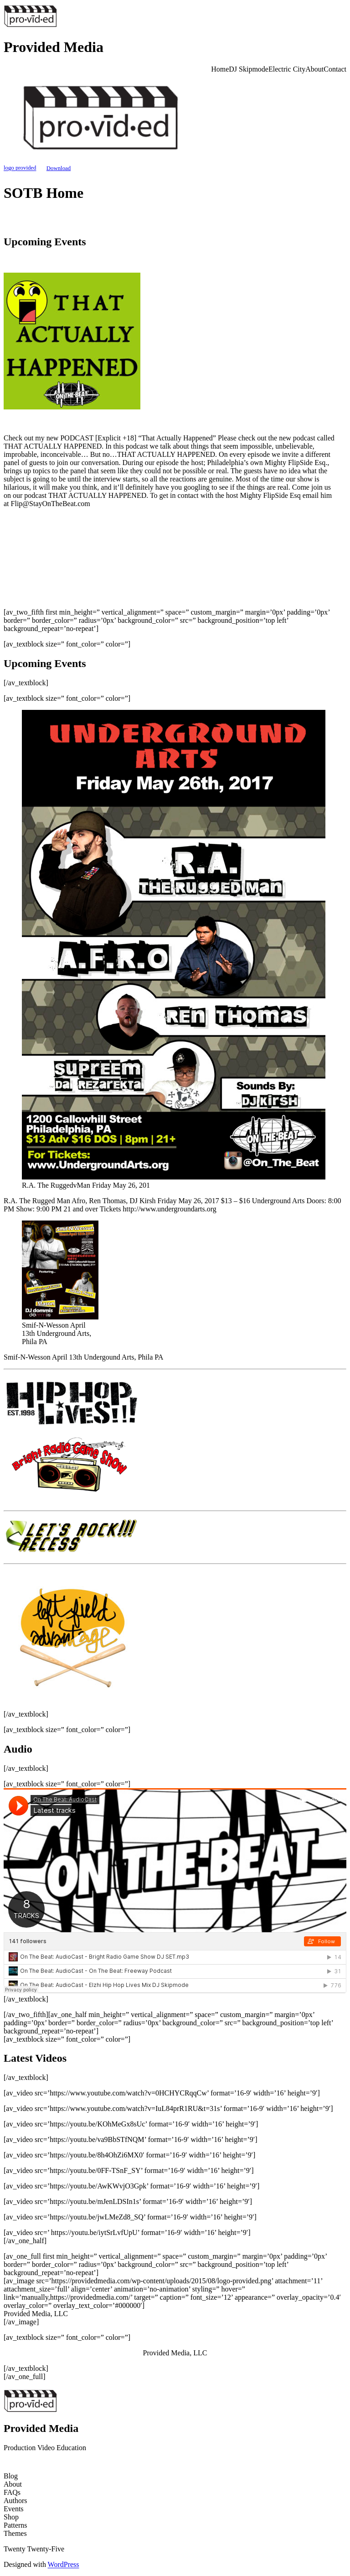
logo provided (20, 168)
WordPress (63, 2564)
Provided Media (53, 47)
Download (58, 168)
